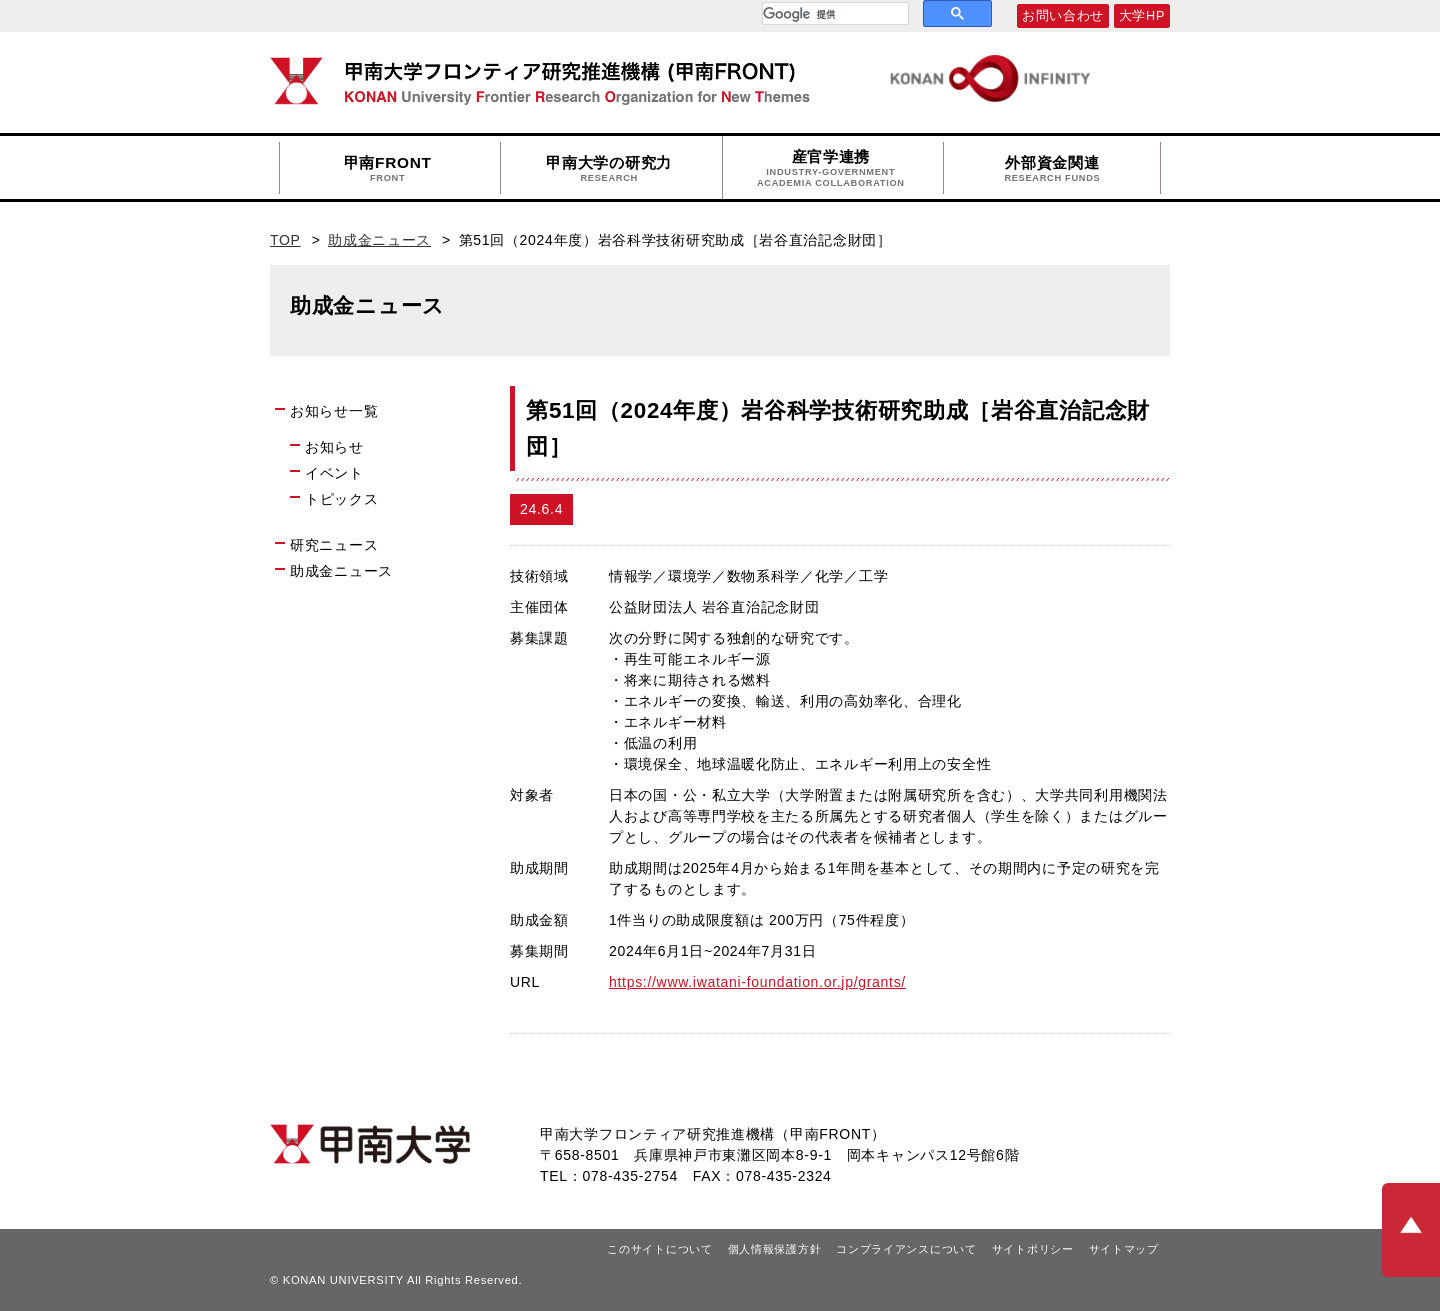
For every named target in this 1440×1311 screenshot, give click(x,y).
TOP (285, 240)
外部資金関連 (1052, 169)
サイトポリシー (1033, 1249)
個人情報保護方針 (775, 1249)
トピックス (342, 499)
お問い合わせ (1063, 16)
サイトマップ (1124, 1249)
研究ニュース (334, 545)
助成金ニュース (379, 240)
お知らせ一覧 (334, 411)
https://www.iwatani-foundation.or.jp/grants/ (757, 982)
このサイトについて (659, 1249)
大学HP (1142, 16)
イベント (334, 473)
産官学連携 (831, 168)
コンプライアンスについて (906, 1249)
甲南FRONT (388, 169)
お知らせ (334, 447)
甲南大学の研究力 (609, 169)
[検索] (833, 14)
